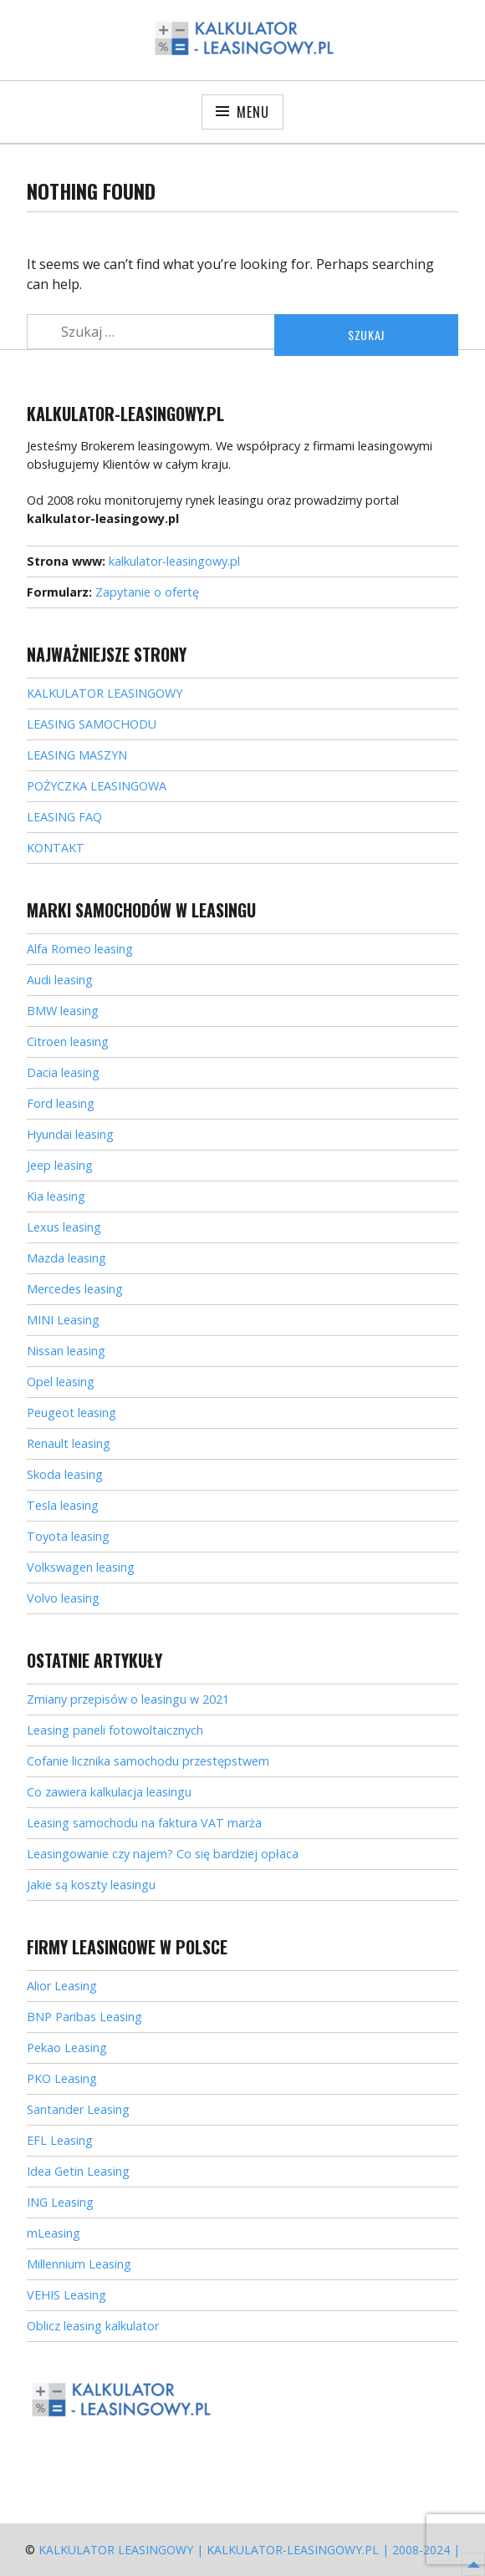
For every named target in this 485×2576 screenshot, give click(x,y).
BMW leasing (63, 1011)
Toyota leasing (68, 1536)
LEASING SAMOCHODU (91, 724)
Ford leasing (60, 1103)
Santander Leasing (78, 2109)
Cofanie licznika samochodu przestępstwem (148, 1761)
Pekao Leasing (67, 2047)
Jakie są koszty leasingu (91, 1885)
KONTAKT (55, 848)
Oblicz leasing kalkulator (93, 2326)
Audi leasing (60, 980)
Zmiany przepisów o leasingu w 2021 (128, 1699)
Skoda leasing (65, 1474)
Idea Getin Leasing (78, 2171)
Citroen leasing (68, 1041)
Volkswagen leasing (81, 1567)
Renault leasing (68, 1443)
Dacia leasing (63, 1072)
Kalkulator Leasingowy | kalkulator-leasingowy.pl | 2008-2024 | (249, 2550)
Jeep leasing (60, 1165)
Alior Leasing (62, 1986)
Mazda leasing (66, 1258)
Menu (252, 112)
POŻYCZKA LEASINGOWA (96, 786)
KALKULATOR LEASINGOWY (104, 693)
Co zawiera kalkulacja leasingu (109, 1792)
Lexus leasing (64, 1227)
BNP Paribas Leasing (84, 2017)
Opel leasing (60, 1382)
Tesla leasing (63, 1505)
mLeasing (53, 2233)
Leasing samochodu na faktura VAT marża (144, 1823)
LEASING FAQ (64, 817)
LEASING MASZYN (77, 755)
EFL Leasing (60, 2140)
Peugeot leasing (71, 1412)
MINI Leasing (63, 1320)
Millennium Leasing (79, 2264)
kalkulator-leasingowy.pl (174, 561)
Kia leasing (56, 1196)
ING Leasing (60, 2202)
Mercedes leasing (75, 1289)
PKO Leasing (62, 2078)
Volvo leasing (63, 1598)
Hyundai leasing (70, 1134)
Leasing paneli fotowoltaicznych (115, 1730)
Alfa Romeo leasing (80, 949)
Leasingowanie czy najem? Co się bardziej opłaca (163, 1854)
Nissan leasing (66, 1351)
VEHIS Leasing (66, 2295)
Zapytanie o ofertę (147, 592)
